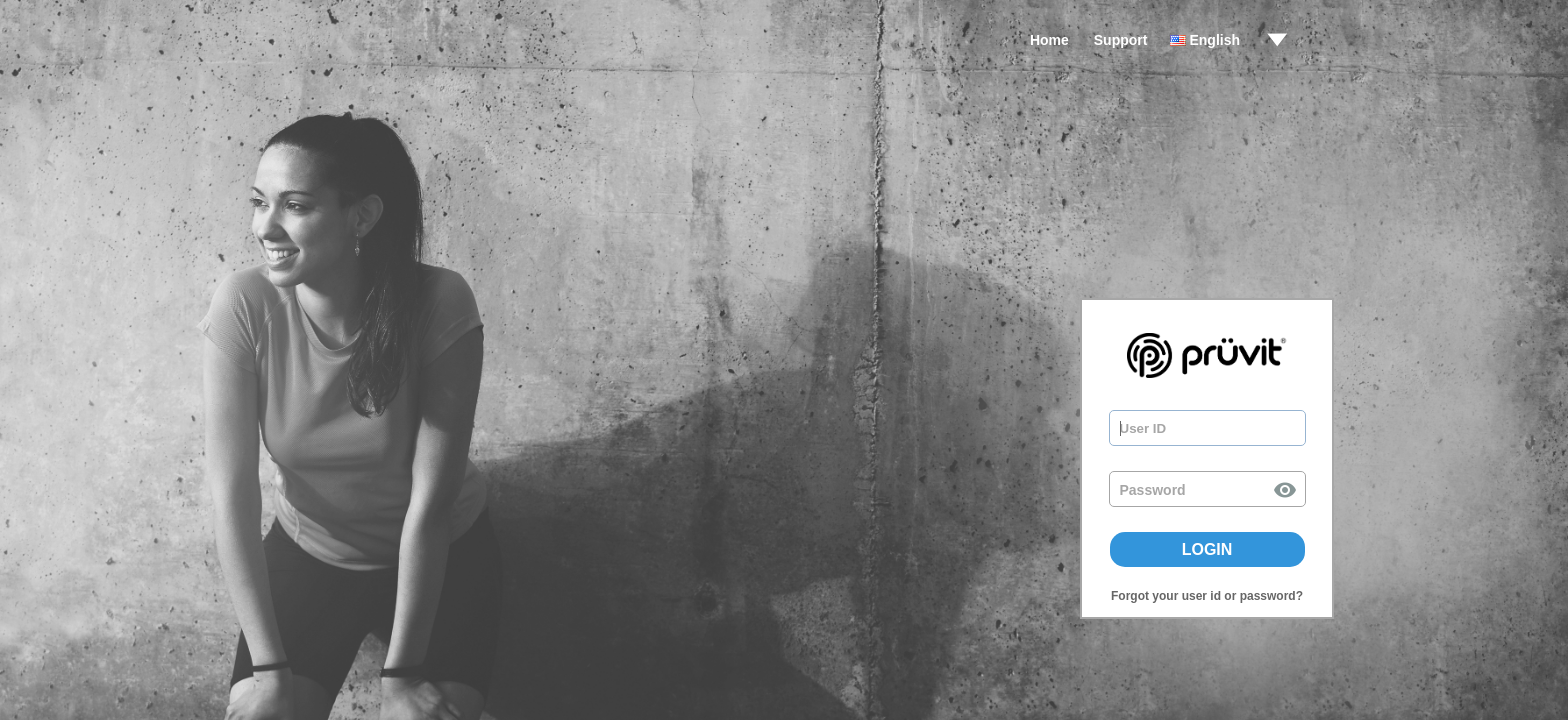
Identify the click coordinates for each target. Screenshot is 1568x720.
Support (1121, 40)
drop (1277, 40)
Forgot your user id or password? (1207, 596)
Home (1049, 40)
